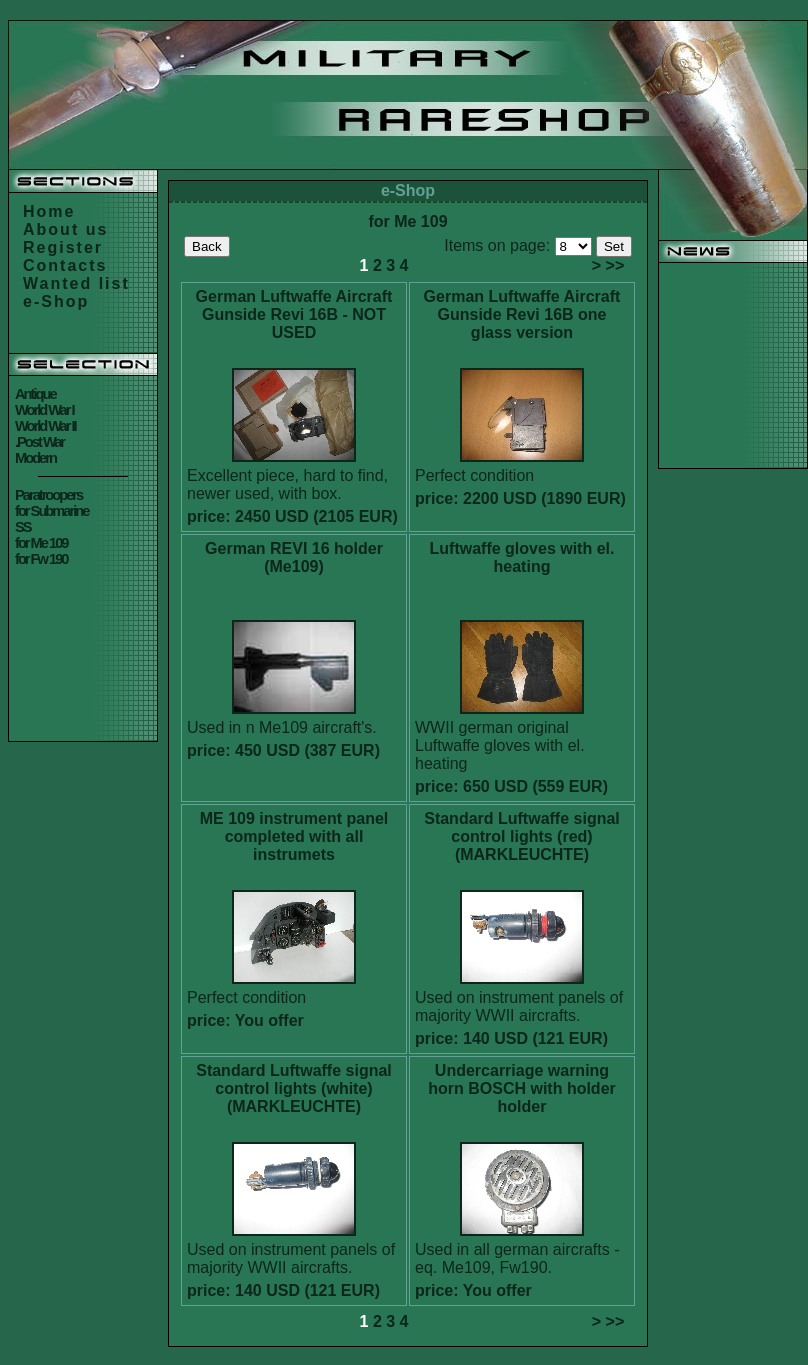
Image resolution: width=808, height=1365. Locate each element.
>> (615, 265)
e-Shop (56, 301)
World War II (45, 426)
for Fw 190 (41, 559)
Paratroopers (48, 495)
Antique (35, 394)
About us (65, 229)
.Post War (39, 442)
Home (49, 211)
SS (23, 527)
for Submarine (51, 511)
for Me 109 (41, 543)
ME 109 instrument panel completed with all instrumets (294, 836)
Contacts (65, 265)
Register (63, 247)
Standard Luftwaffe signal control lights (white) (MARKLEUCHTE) (294, 1088)
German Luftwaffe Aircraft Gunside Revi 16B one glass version (522, 314)
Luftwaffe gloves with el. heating (522, 557)
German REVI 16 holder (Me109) (294, 557)
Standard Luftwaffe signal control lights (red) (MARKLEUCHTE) (522, 836)
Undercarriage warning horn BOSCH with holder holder (522, 1088)
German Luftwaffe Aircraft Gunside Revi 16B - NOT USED (294, 314)
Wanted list (76, 283)
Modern (35, 458)
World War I (44, 410)
